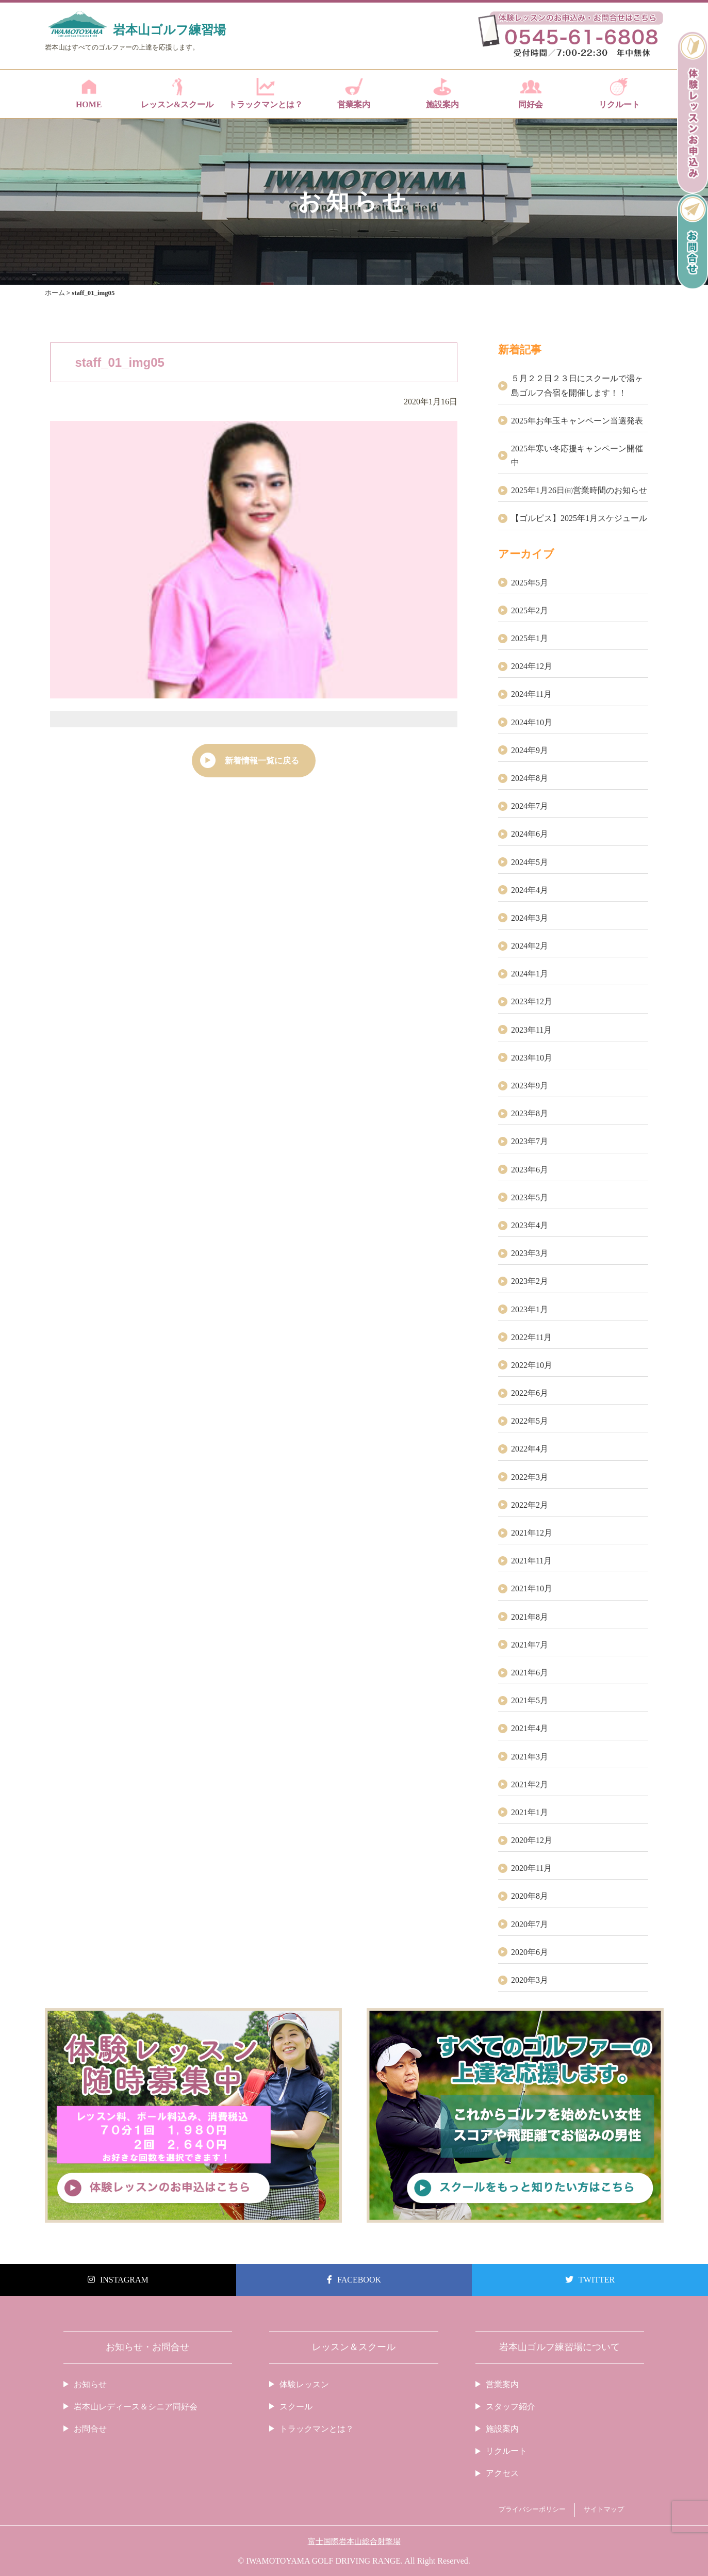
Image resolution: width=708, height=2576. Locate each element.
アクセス (502, 2473)
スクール (295, 2406)
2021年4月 (529, 1728)
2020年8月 (529, 1896)
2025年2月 (529, 610)
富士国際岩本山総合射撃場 (354, 2541)
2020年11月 (531, 1868)
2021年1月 (529, 1812)
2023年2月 (529, 1281)
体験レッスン (304, 2384)
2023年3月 (529, 1253)
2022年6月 (529, 1393)
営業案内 (354, 93)
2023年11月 (531, 1029)
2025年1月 (529, 638)
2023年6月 (529, 1169)
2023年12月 (531, 1001)
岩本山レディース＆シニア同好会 (135, 2406)
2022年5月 (529, 1420)
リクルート (619, 93)
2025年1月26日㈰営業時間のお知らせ (579, 490)
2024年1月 (529, 973)
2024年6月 (529, 833)
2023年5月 (529, 1197)
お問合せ (90, 2428)
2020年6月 (529, 1952)
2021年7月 (529, 1644)
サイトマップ (604, 2509)
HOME (89, 93)
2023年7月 (529, 1141)
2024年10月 (531, 722)
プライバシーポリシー (532, 2509)
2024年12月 (531, 666)
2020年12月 (531, 1840)
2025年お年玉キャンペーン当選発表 (577, 420)
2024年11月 (531, 694)
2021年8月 (529, 1616)
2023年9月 (529, 1085)
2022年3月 (529, 1477)
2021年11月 (531, 1560)
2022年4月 (529, 1448)
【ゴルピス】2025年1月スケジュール (579, 518)
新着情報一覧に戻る (262, 760)
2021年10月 (531, 1588)
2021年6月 (529, 1672)
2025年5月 (529, 582)
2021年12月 (531, 1532)
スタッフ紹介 (510, 2406)
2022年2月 (529, 1505)
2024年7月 (529, 806)
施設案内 (442, 93)
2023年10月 (531, 1057)
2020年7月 (529, 1924)
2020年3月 (529, 1980)
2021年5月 (529, 1700)
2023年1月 (529, 1309)
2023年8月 (529, 1113)
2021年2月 (529, 1784)
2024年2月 (529, 945)
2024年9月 (529, 750)
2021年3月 (529, 1756)
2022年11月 (531, 1337)
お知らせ (90, 2384)
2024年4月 (529, 890)
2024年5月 (529, 862)
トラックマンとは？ (265, 93)
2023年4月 (529, 1225)
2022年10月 (531, 1365)
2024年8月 (529, 778)
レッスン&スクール (177, 93)
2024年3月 (529, 918)
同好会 (531, 93)
